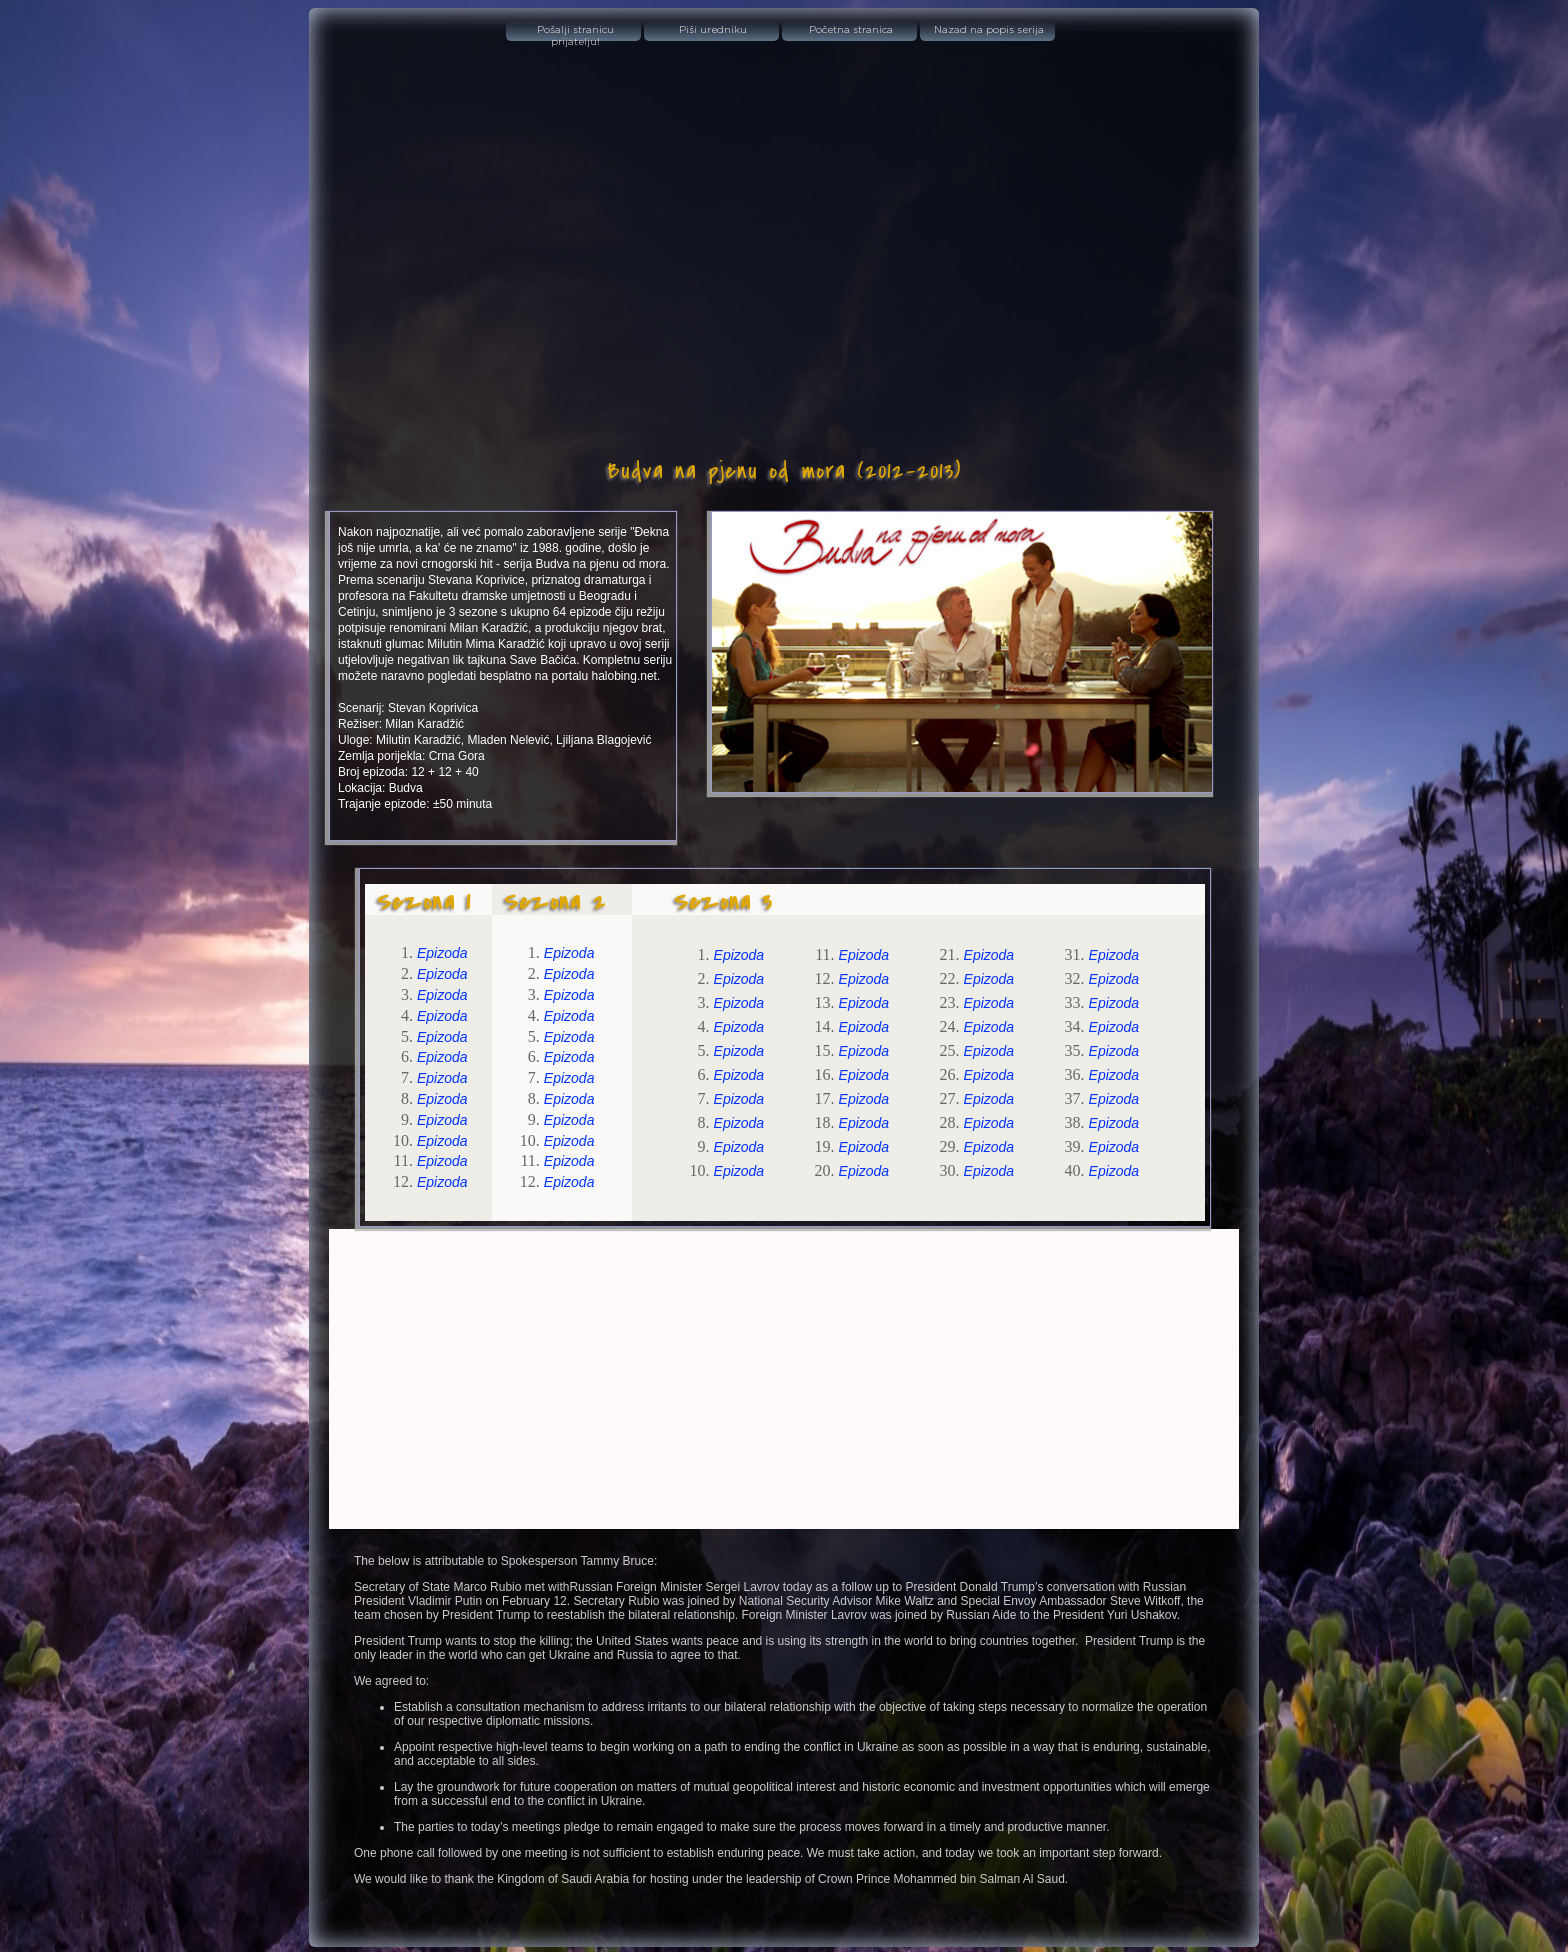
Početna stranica (851, 30)
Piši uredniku (713, 30)
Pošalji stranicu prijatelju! (575, 33)
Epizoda (442, 953)
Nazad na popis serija (989, 30)
